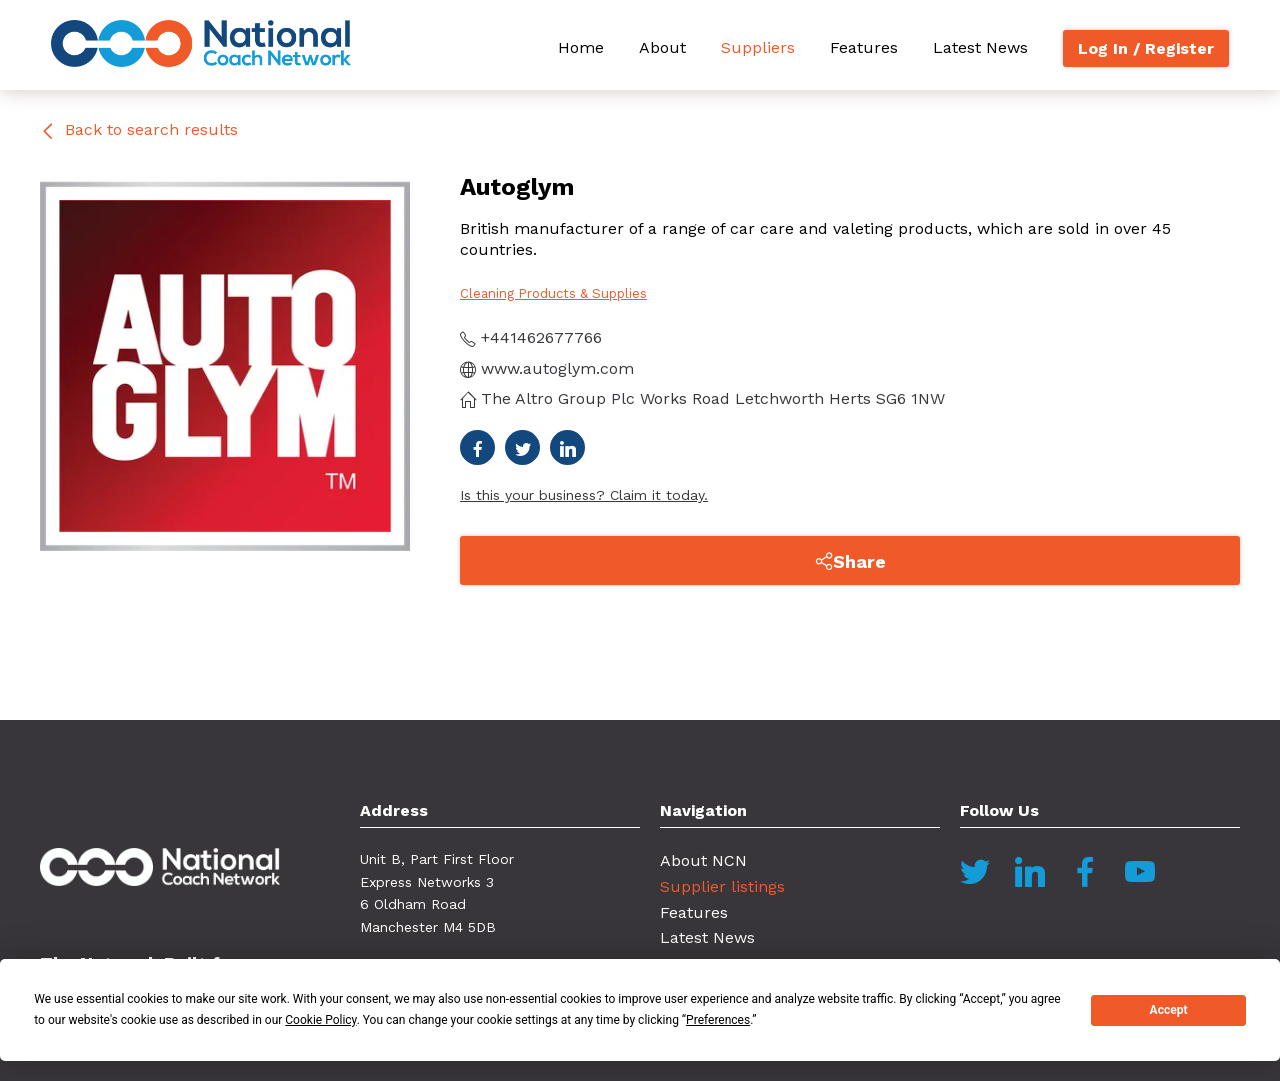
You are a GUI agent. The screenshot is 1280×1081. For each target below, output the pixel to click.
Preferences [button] (718, 1020)
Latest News (980, 47)
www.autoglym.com (547, 368)
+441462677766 (531, 337)
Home (581, 47)
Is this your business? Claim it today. (584, 495)
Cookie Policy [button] (320, 1020)
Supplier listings (722, 886)
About (662, 47)
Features (864, 47)
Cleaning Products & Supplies (553, 293)
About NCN (703, 860)
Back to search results (139, 129)
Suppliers (758, 47)
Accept (1169, 1010)
